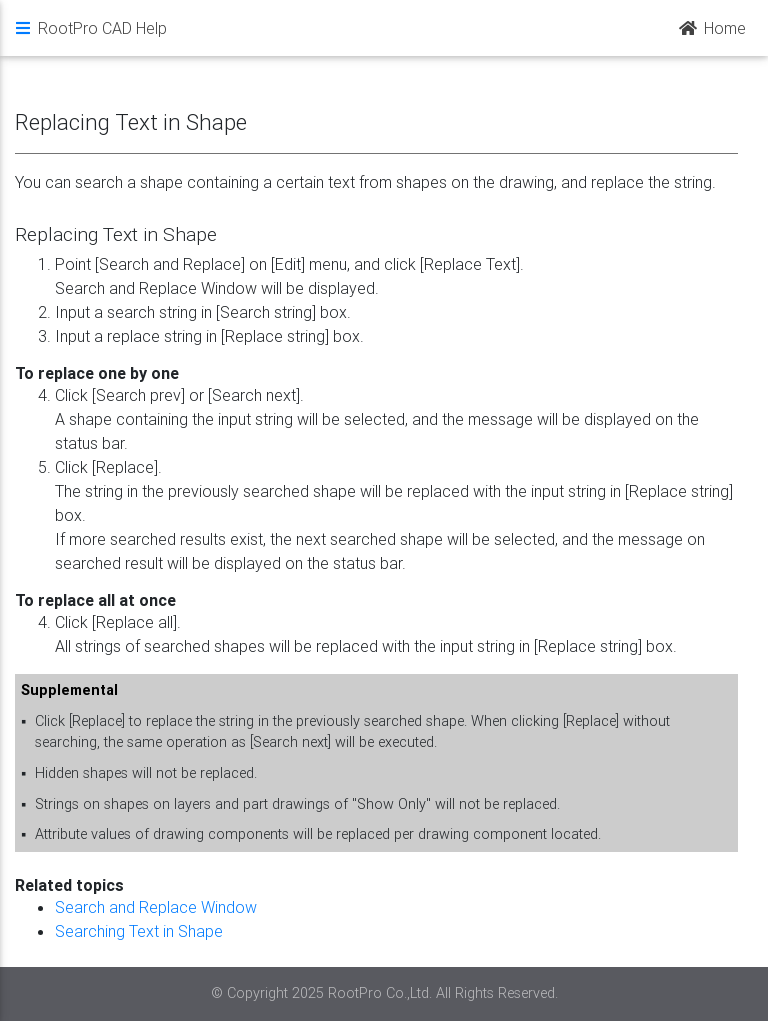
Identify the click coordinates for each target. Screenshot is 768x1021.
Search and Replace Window (156, 907)
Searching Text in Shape (139, 931)
